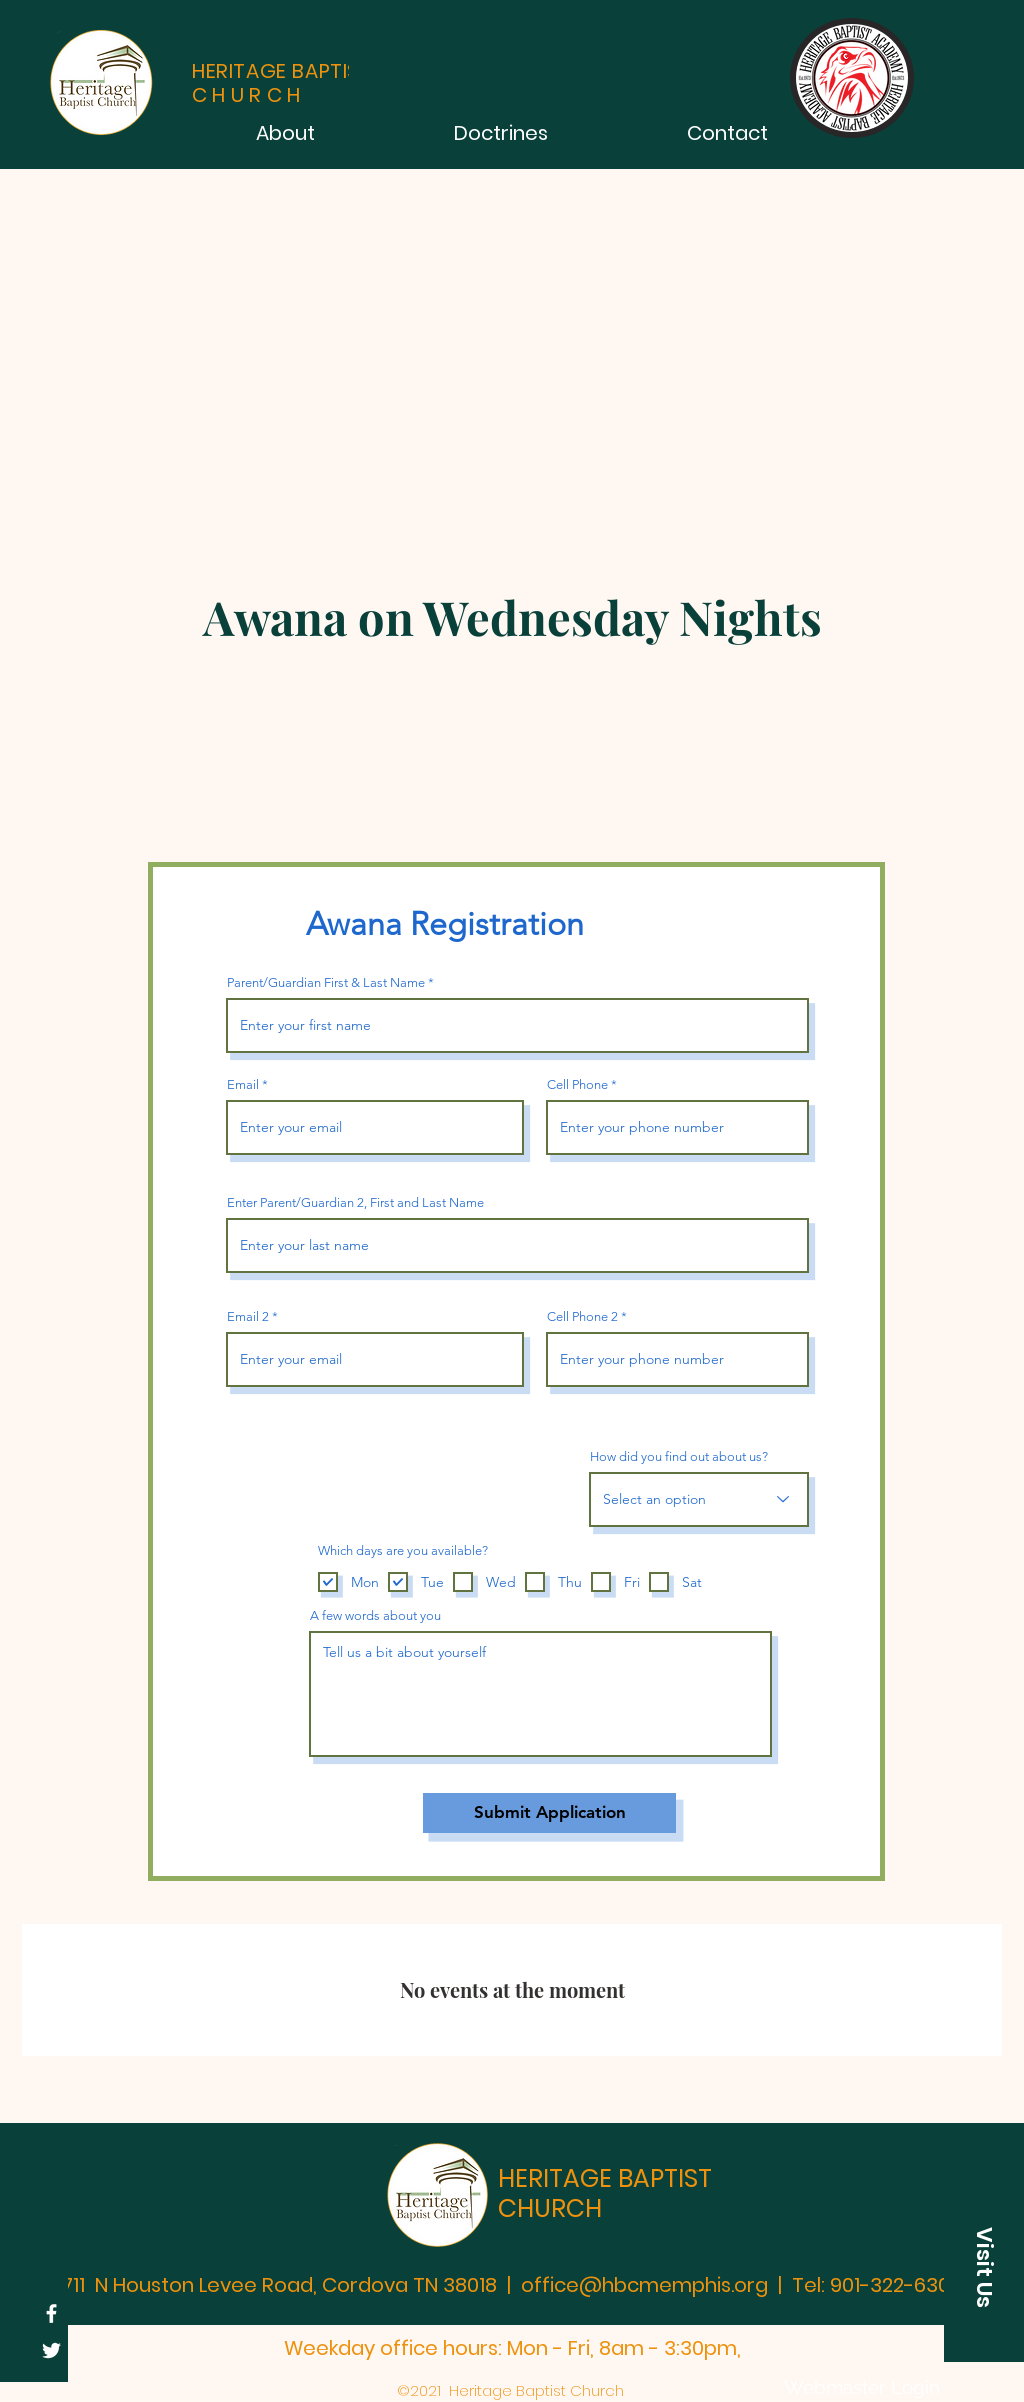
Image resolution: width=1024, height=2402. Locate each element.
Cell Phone (577, 1084)
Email (243, 1084)
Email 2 (248, 1316)
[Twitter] (51, 2350)
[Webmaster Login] (862, 2387)
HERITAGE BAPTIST (605, 2178)
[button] (984, 2267)
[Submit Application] (549, 1813)
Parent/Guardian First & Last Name (326, 982)
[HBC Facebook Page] (51, 2313)
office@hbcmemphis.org (644, 2285)
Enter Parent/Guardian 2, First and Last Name (355, 1202)
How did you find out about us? (679, 1456)
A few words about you (375, 1615)
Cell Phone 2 (582, 1316)
